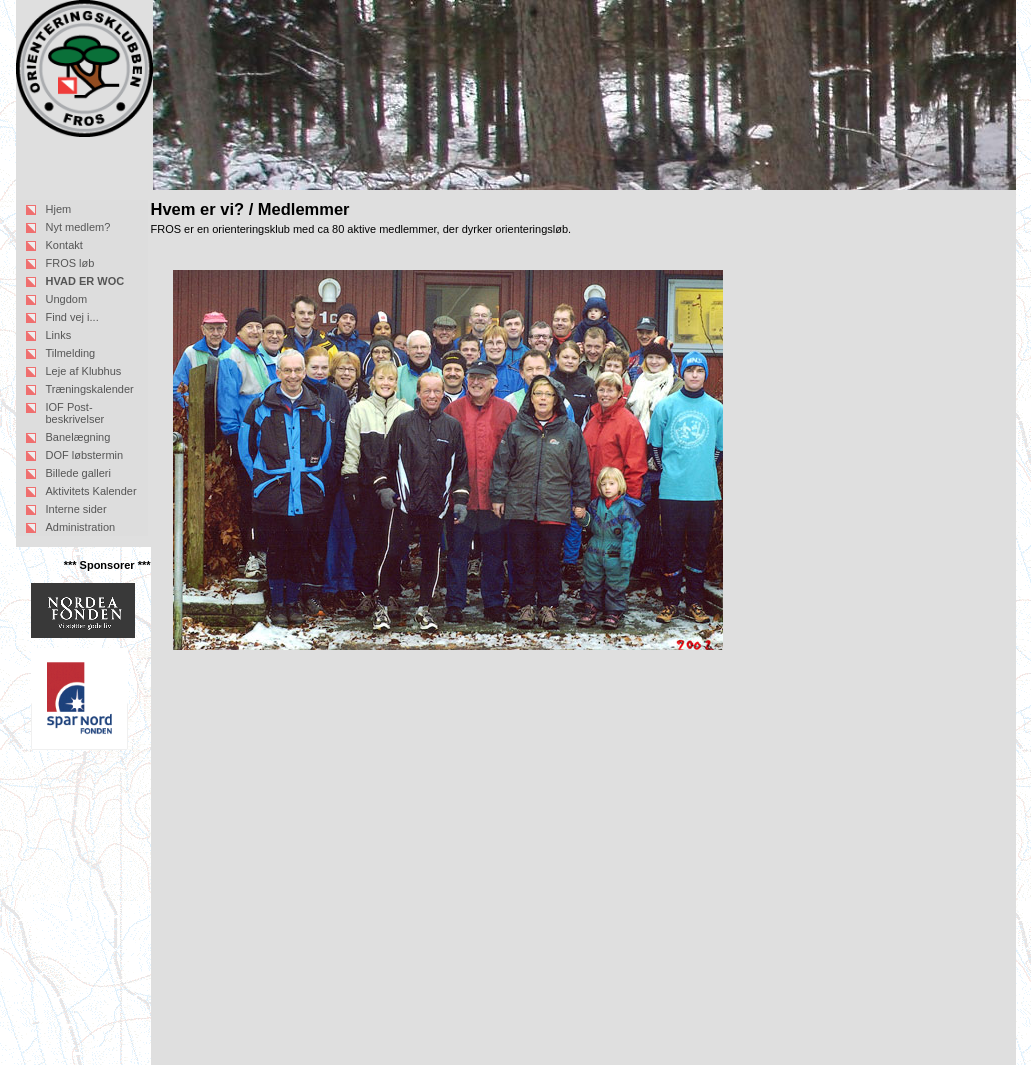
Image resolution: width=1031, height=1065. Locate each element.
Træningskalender (90, 389)
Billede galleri (78, 473)
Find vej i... (72, 317)
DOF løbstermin (85, 455)
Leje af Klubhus (84, 371)
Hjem (59, 209)
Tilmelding (71, 353)
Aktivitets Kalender (91, 491)
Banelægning (78, 437)
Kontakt (64, 245)
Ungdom (67, 299)
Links (59, 335)
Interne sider (76, 509)
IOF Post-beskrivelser (75, 413)
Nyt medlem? (78, 227)
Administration (81, 527)
